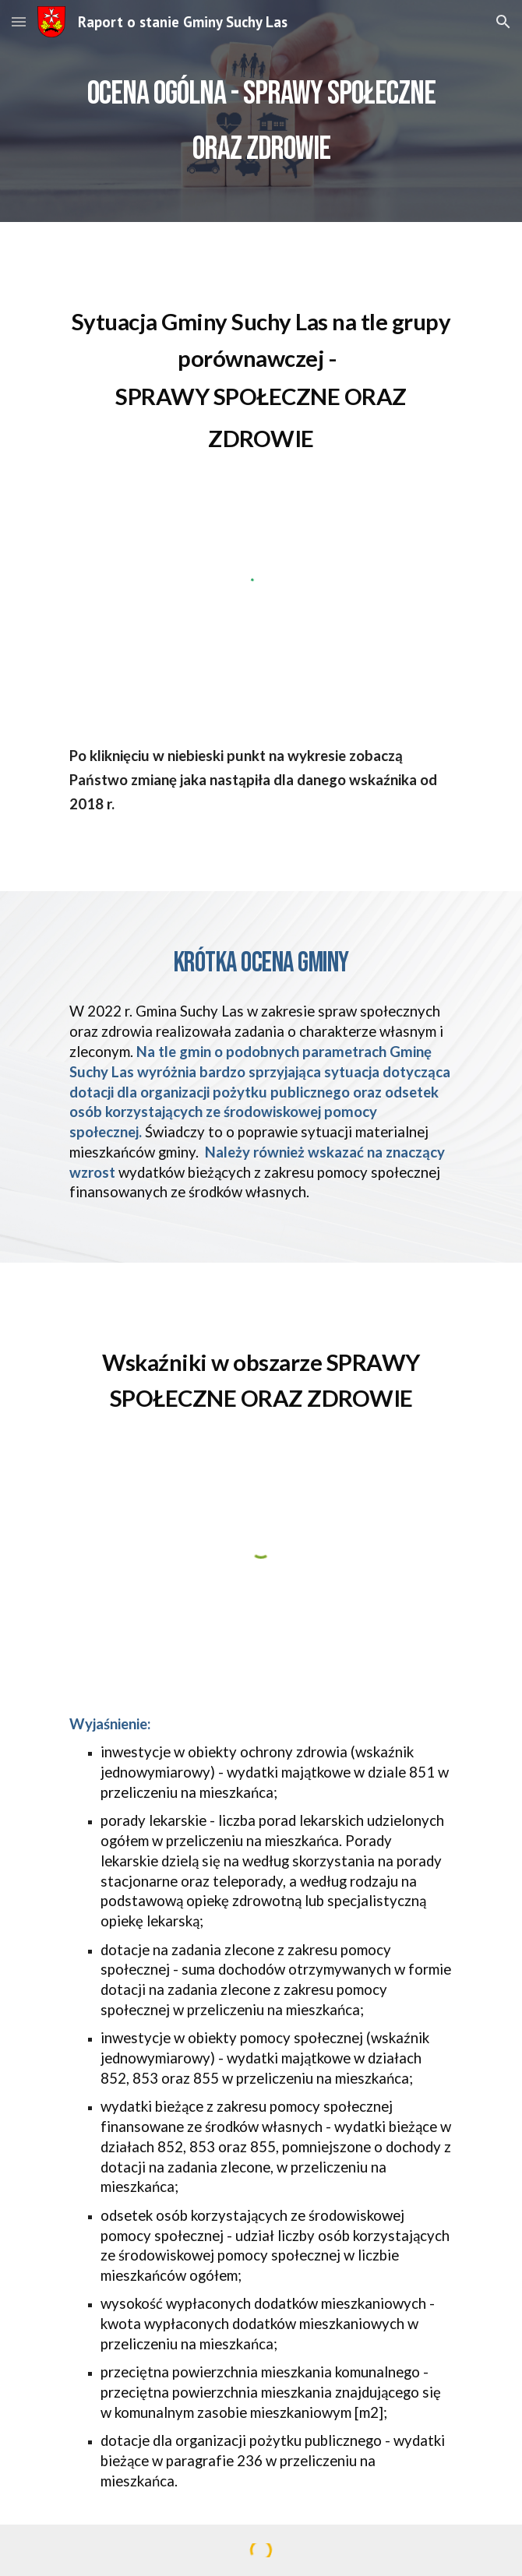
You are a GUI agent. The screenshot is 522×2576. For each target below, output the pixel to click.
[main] (260, 111)
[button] (18, 21)
